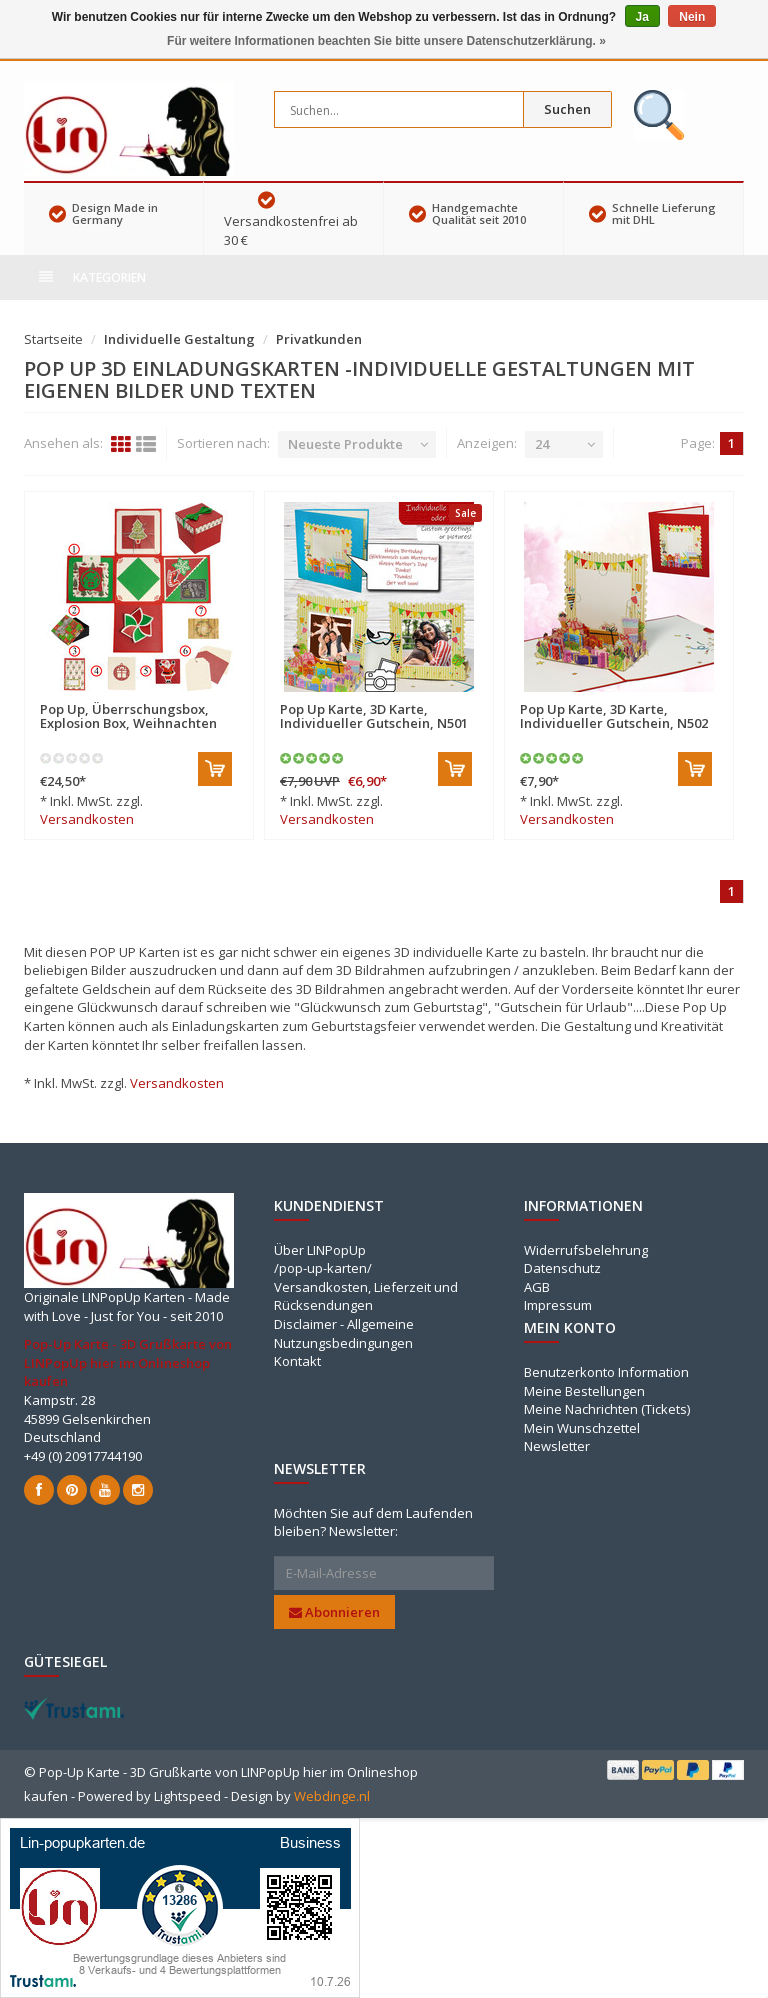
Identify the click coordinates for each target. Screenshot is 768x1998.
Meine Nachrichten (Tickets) (607, 1409)
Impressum (558, 1305)
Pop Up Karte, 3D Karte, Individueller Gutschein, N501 (374, 716)
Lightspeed (187, 1796)
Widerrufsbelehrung (586, 1250)
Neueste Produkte (345, 444)
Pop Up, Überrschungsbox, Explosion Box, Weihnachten (128, 716)
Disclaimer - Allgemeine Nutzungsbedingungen (344, 1333)
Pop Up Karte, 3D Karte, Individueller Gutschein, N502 (614, 716)
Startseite (53, 339)
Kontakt (297, 1361)
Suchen (567, 109)
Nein (692, 17)
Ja (642, 17)
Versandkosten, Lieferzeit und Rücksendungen (366, 1296)
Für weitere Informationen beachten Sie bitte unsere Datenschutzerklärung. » (386, 41)
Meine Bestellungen (584, 1391)
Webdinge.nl (332, 1796)
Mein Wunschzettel (582, 1428)
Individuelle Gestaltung (179, 339)
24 (542, 444)
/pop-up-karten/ (323, 1268)
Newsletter (557, 1446)
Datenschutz (562, 1268)
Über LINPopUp (320, 1250)
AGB (537, 1287)
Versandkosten (87, 819)
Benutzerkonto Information (606, 1372)
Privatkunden (319, 339)
